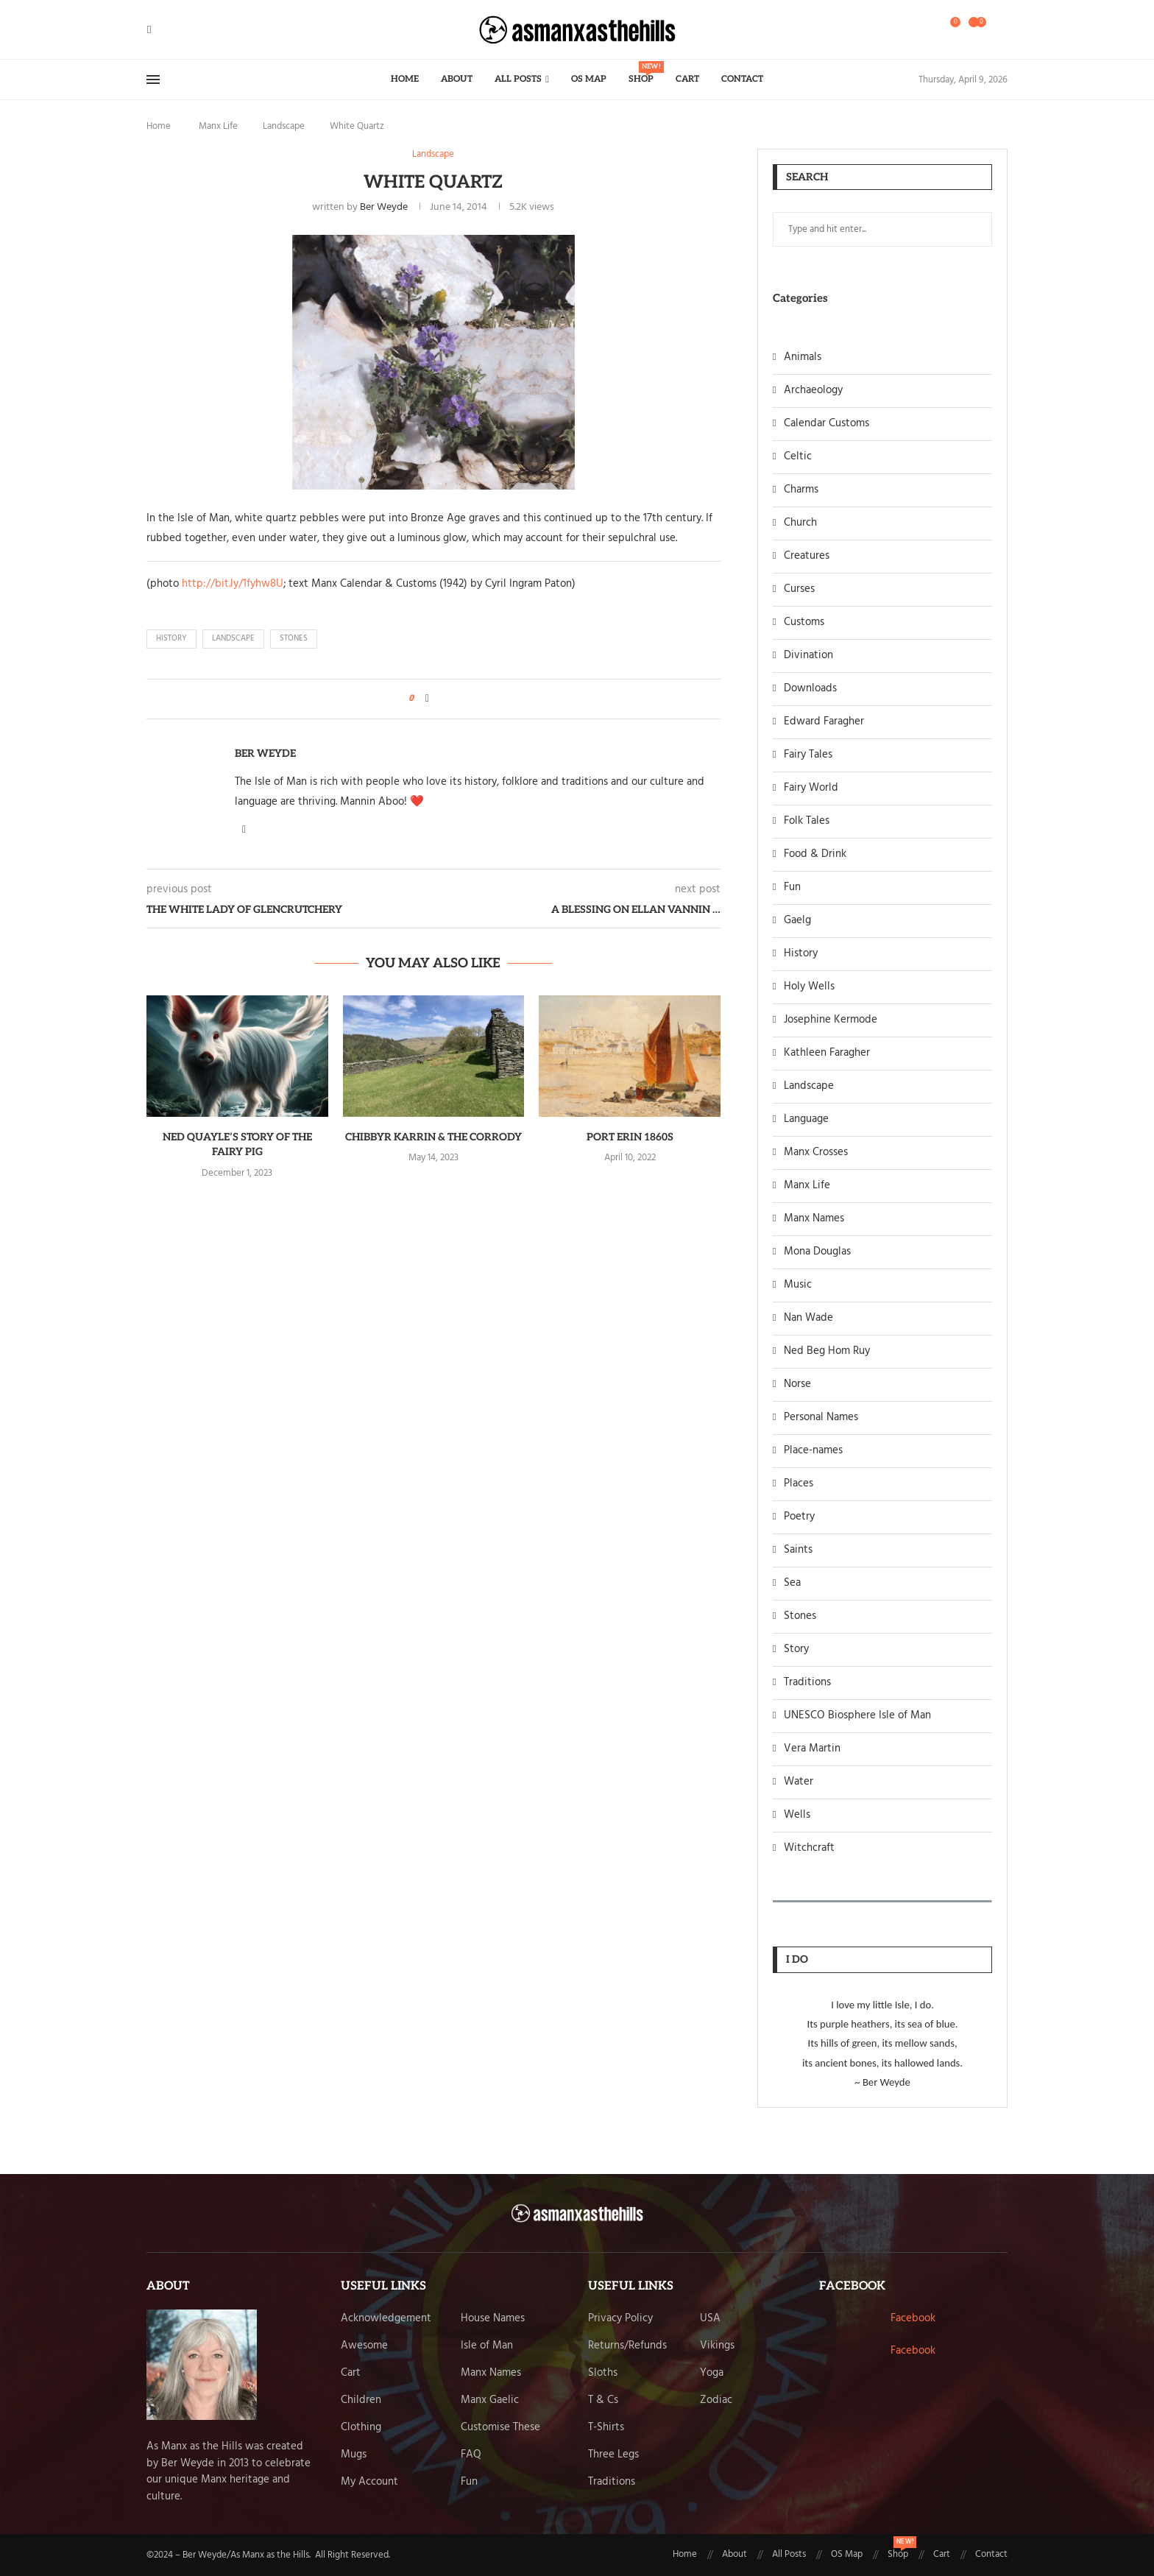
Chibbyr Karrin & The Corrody (433, 1137)
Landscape (284, 126)
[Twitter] (159, 30)
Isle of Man (487, 2345)
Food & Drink (815, 854)
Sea (792, 1583)
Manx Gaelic (490, 2400)
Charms (801, 490)
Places (798, 1484)
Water (798, 1782)
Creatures (806, 556)
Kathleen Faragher (827, 1053)
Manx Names (814, 1219)
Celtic (798, 457)
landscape (233, 638)
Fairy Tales (808, 755)
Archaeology (813, 390)
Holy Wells (809, 987)
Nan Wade (808, 1318)
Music (798, 1285)
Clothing (361, 2427)
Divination (808, 655)
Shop (641, 73)
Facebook (913, 2318)
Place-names (813, 1450)
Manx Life (218, 126)
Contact (742, 79)
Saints (798, 1550)
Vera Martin (812, 1749)
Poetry (799, 1517)
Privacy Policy (620, 2318)
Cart (687, 79)
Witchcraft (809, 1848)
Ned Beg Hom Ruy (827, 1351)
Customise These (500, 2427)
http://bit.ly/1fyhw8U (232, 584)
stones (294, 638)
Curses (799, 589)
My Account (369, 2482)
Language (806, 1119)
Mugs (354, 2454)
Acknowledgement (386, 2318)
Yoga (711, 2373)
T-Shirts (606, 2427)
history (171, 638)
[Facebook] (149, 30)
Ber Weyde (384, 207)
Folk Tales (806, 821)
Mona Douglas (817, 1252)
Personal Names (821, 1417)
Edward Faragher (824, 722)
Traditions (807, 1682)
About (456, 79)
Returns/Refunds (627, 2345)
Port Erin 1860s (630, 1137)
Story (796, 1649)
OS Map (588, 79)
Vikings (717, 2345)
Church (800, 523)
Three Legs (613, 2454)
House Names (493, 2318)
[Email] (186, 30)
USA (710, 2318)
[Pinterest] (177, 30)
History (801, 953)
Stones (800, 1616)
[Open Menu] (153, 79)
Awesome (364, 2345)
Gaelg (797, 920)
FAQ (471, 2454)
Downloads (810, 688)
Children (361, 2400)
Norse (797, 1384)
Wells (797, 1815)
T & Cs (603, 2400)
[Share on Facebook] (427, 699)
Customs (804, 622)
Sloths (602, 2373)
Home (405, 79)
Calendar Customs (826, 423)
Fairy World (811, 788)
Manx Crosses (816, 1152)
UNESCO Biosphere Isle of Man (857, 1715)
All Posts (518, 79)
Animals (802, 357)
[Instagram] (168, 30)
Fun (792, 887)
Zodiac (716, 2400)
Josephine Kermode (830, 1020)
